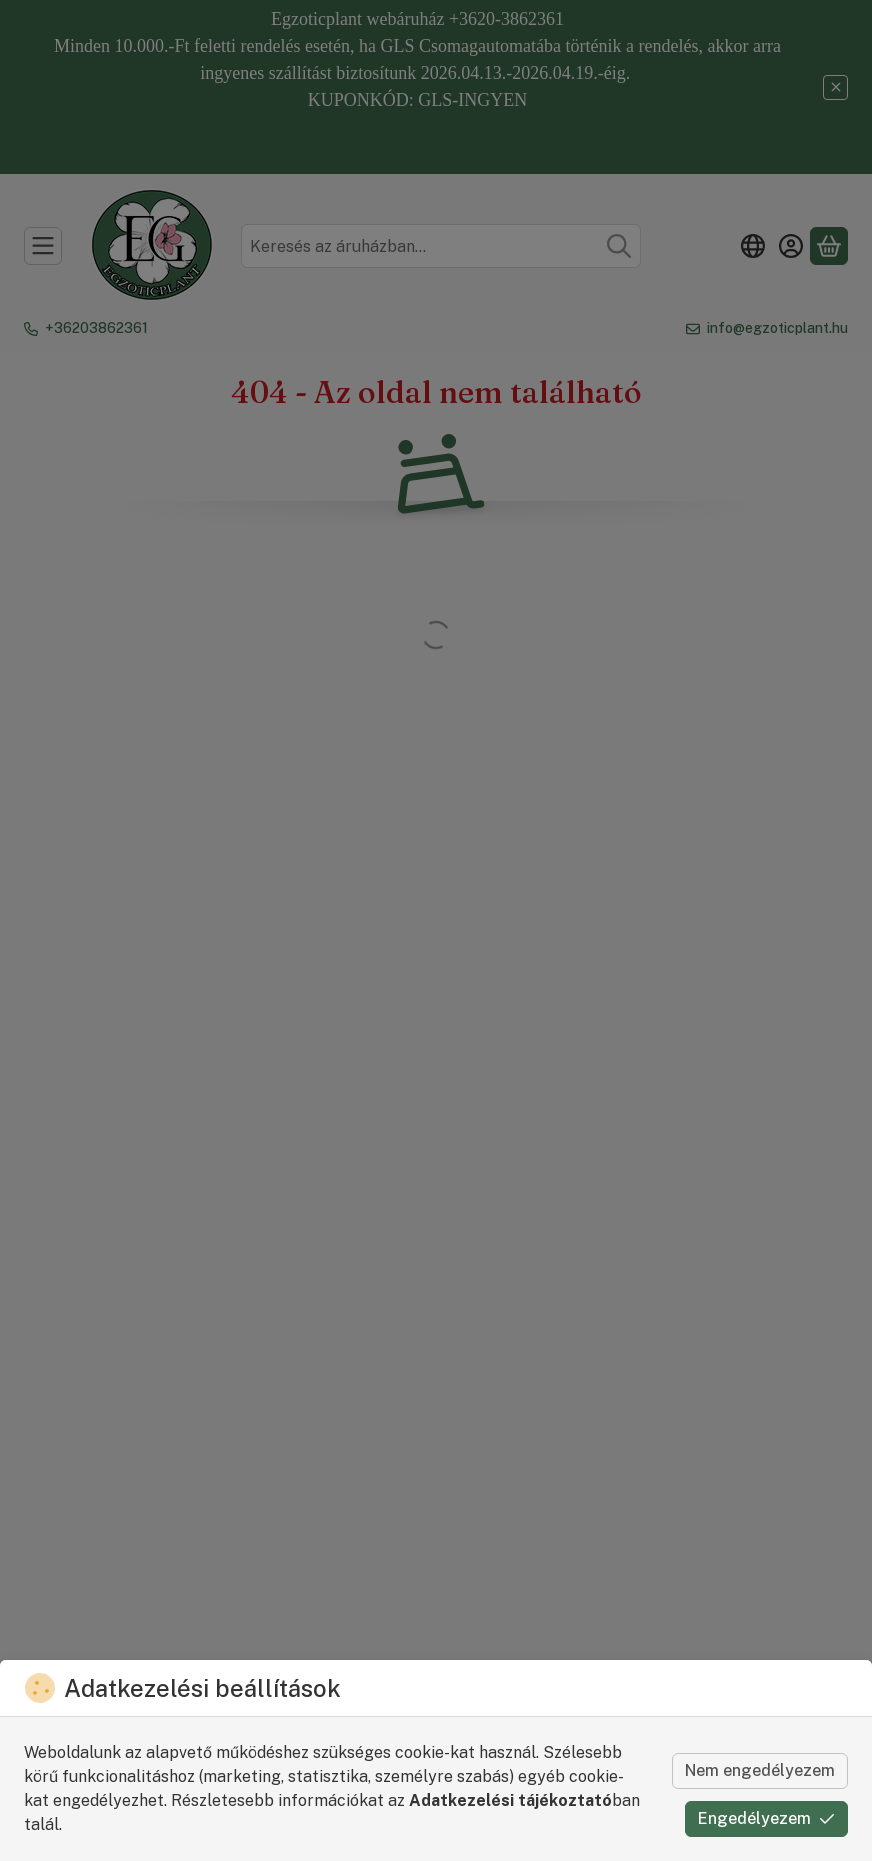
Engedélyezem (766, 1818)
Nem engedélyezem (760, 1770)
